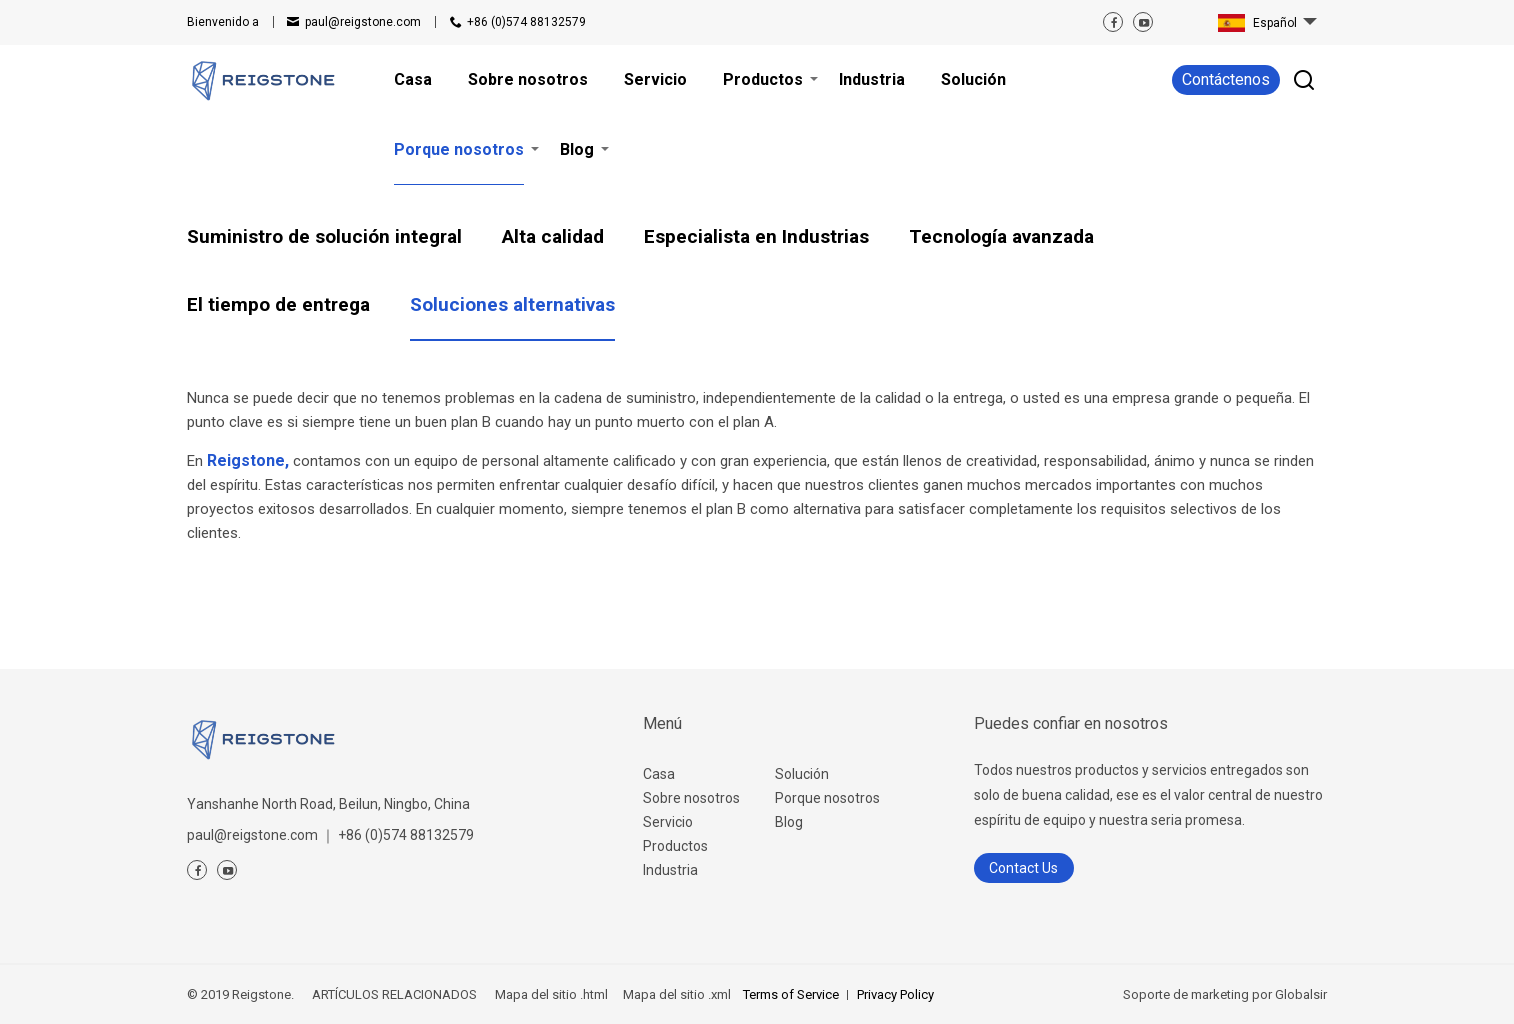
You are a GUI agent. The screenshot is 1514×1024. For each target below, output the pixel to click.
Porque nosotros (827, 798)
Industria (670, 870)
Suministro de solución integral (324, 236)
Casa (659, 774)
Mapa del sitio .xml (675, 994)
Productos (675, 846)
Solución (802, 774)
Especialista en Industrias (756, 236)
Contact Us (1023, 868)
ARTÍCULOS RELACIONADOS (394, 994)
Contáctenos (1226, 79)
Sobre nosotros (691, 798)
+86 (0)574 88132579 (526, 22)
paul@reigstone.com (363, 22)
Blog (789, 822)
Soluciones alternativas (512, 304)
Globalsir (1301, 994)
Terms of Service (791, 994)
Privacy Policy (895, 994)
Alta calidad (553, 236)
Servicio (668, 822)
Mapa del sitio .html (550, 994)
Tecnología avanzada (1001, 236)
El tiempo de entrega (278, 304)
